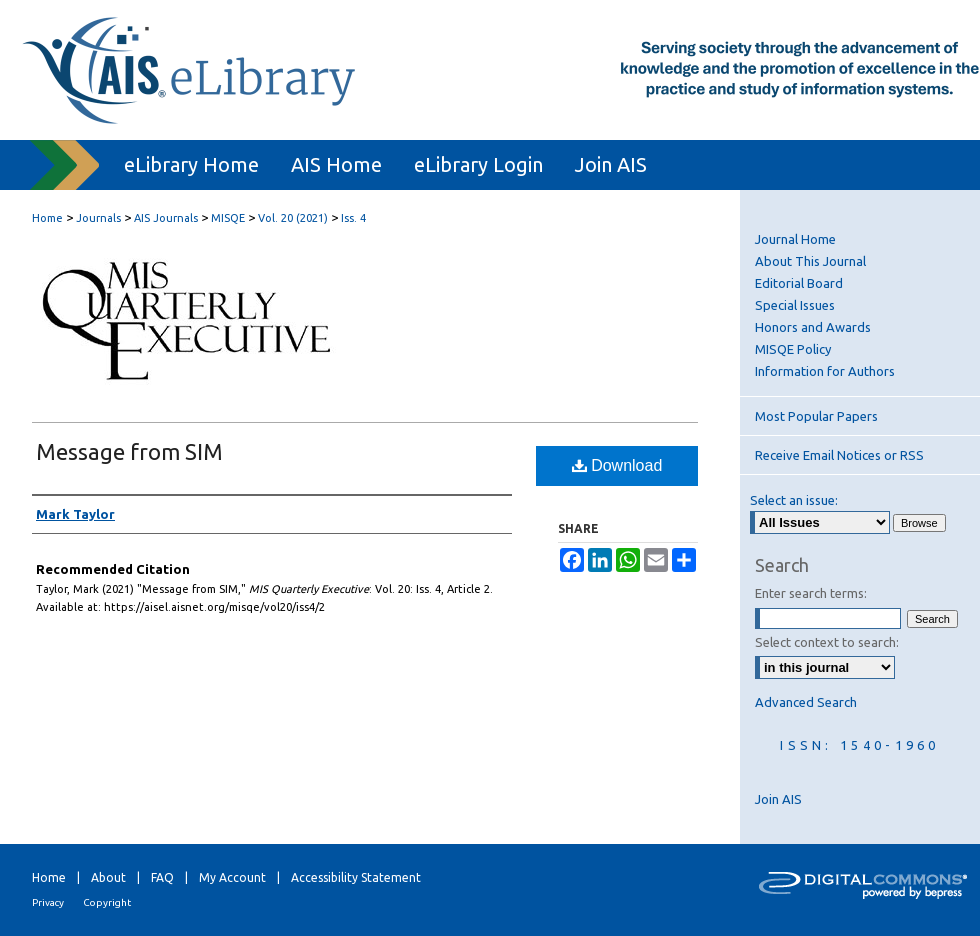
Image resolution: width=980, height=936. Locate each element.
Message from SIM (129, 451)
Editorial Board (799, 283)
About (108, 877)
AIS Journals (166, 218)
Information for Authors (825, 371)
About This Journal (810, 261)
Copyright (107, 902)
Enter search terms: (811, 593)
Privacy (48, 902)
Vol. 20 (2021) (293, 218)
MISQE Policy (793, 349)
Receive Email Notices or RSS (839, 455)
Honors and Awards (813, 327)
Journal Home (795, 239)
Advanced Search (806, 702)
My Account (232, 877)
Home (47, 218)
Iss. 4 (353, 218)
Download (617, 465)
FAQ (162, 877)
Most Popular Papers (816, 416)
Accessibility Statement (356, 877)
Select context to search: (827, 642)
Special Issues (795, 305)
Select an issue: (794, 500)
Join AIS (778, 799)
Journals (98, 218)
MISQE (228, 218)
